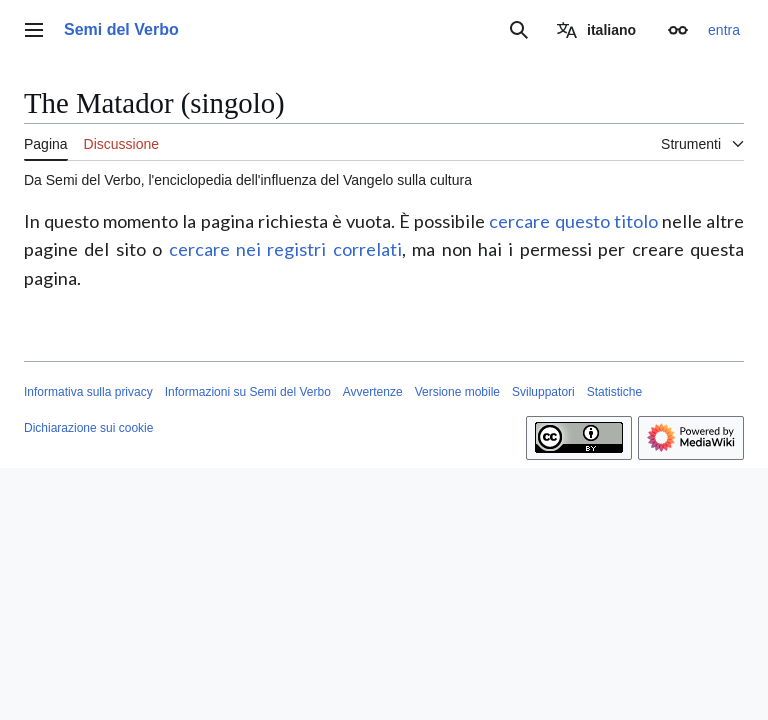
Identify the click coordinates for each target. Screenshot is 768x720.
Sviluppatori (543, 392)
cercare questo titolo (573, 221)
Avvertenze (373, 392)
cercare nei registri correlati (285, 249)
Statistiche (614, 392)
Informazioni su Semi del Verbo (248, 392)
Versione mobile (457, 392)
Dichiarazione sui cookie (88, 428)
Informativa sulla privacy (88, 392)
